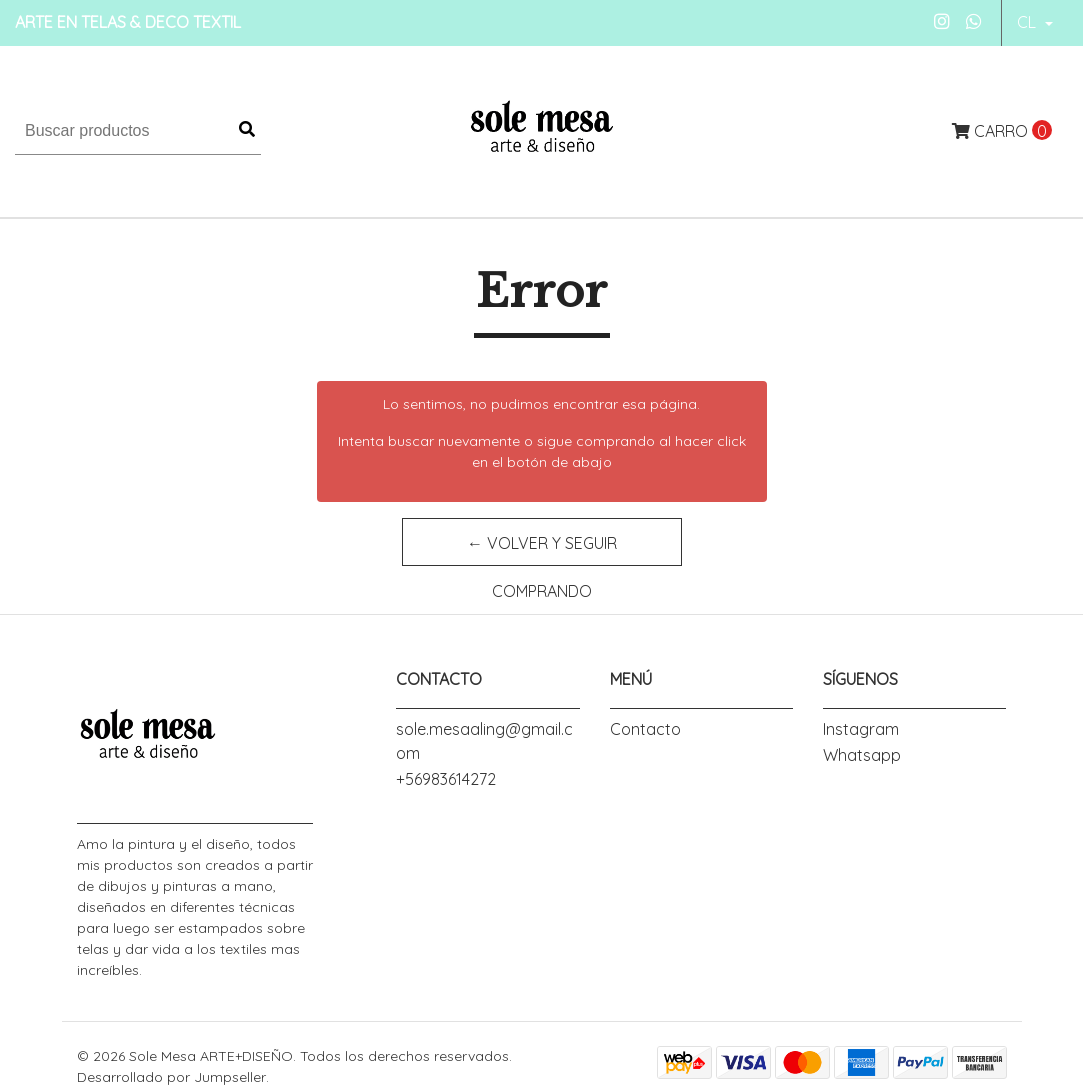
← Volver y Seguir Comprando (542, 549)
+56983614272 (446, 779)
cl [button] (1028, 22)
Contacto (645, 729)
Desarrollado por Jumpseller (171, 1077)
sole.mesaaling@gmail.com (484, 741)
